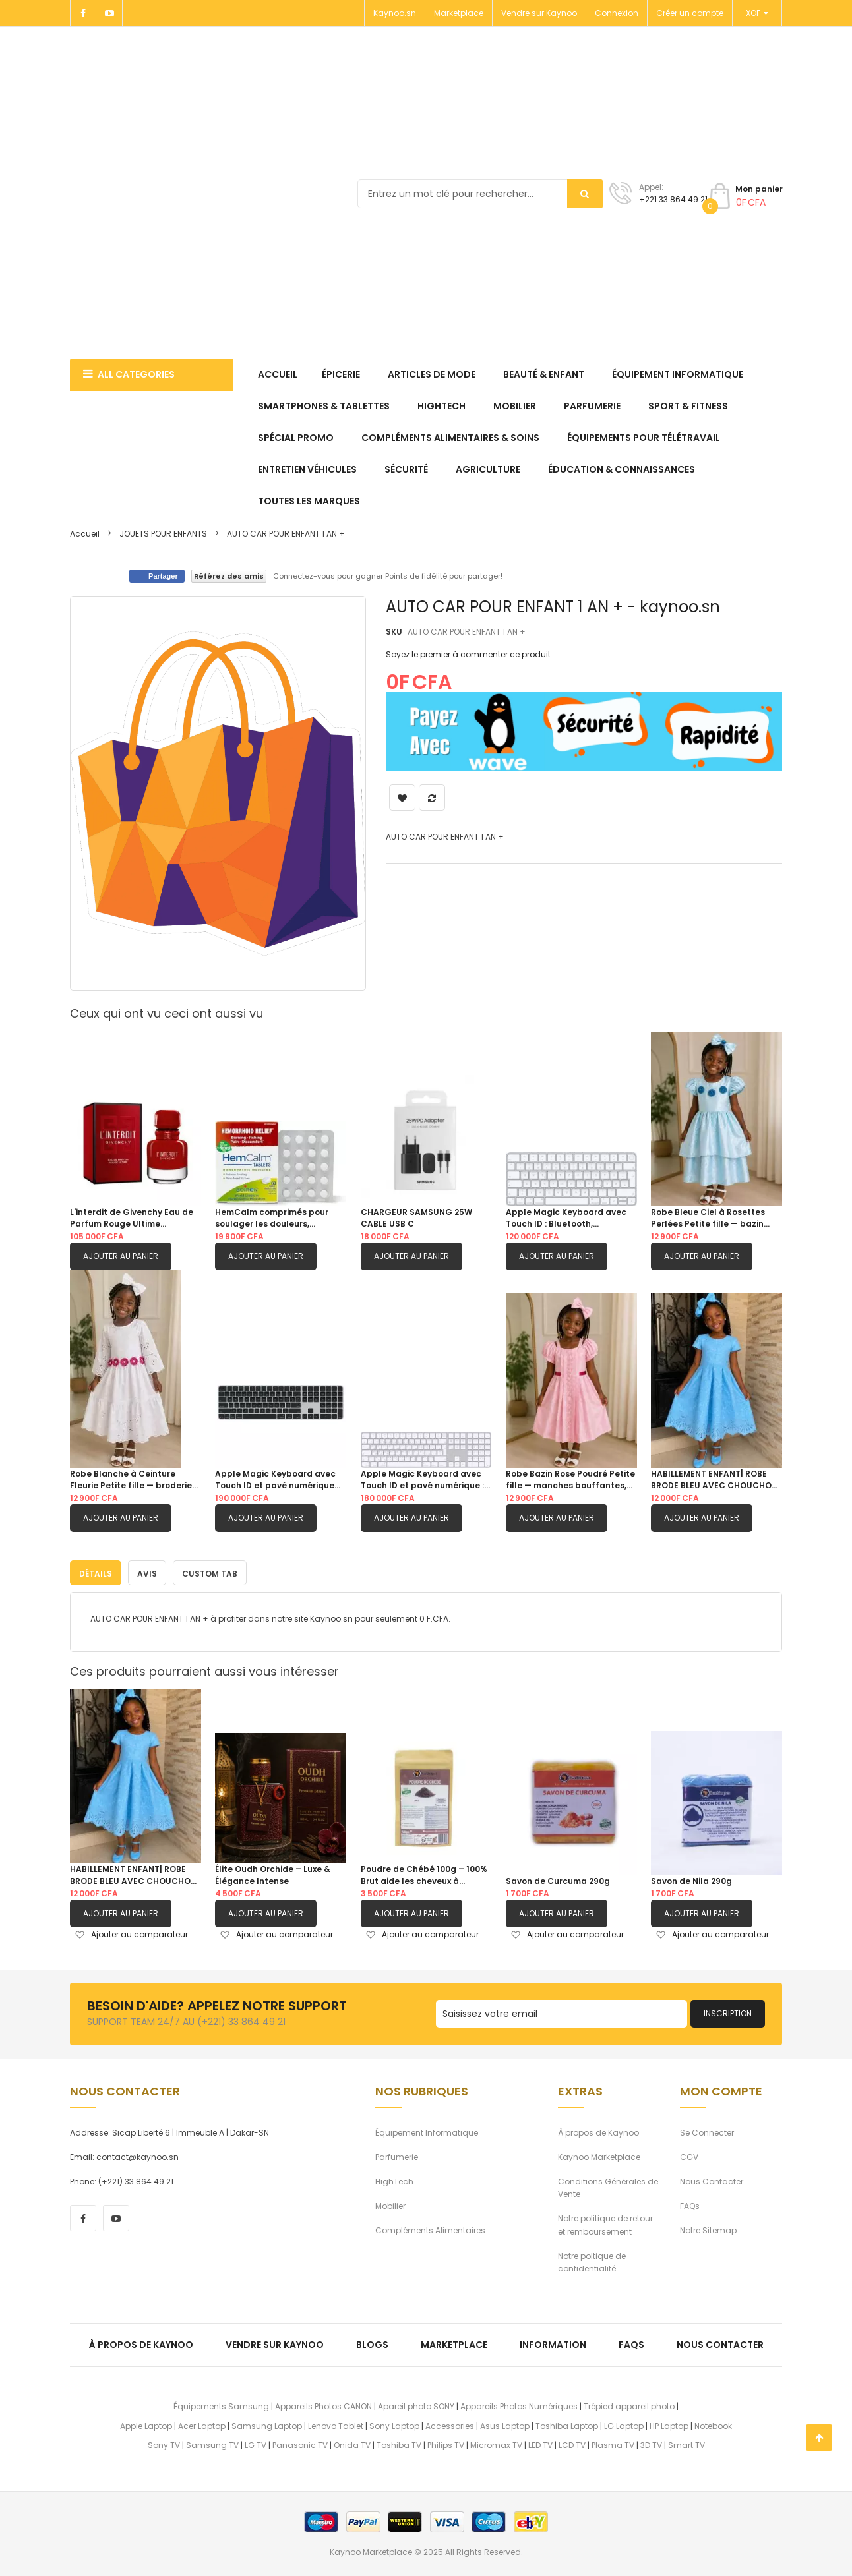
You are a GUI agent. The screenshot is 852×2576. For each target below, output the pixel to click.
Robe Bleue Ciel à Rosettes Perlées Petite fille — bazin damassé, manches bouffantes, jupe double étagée (708, 1218)
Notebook (713, 2424)
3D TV (651, 2443)
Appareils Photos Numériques (519, 2404)
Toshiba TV (399, 2443)
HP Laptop (669, 2424)
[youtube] (116, 2216)
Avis (147, 1571)
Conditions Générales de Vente (608, 2186)
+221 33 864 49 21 (673, 199)
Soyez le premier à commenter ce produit (468, 654)
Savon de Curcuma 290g (558, 1879)
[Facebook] (83, 13)
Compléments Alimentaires (430, 2229)
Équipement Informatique (426, 2130)
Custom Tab (209, 1571)
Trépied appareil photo (629, 2404)
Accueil (85, 533)
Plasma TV (613, 2443)
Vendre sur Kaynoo (539, 12)
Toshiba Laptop (566, 2424)
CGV (689, 2155)
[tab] (95, 1570)
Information (553, 2342)
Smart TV (686, 2443)
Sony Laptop (394, 2424)
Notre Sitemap (708, 2229)
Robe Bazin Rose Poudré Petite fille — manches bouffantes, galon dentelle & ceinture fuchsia (570, 1480)
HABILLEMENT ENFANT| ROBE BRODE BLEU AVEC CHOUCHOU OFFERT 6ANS (714, 1480)
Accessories (449, 2424)
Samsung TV (212, 2443)
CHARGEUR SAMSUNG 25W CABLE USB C (416, 1217)
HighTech (394, 2179)
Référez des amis (229, 576)
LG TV (255, 2443)
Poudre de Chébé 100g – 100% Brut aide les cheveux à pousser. (424, 1873)
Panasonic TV (300, 2443)
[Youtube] (109, 13)
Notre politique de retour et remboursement (605, 2223)
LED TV (540, 2443)
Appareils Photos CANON (323, 2404)
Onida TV (352, 2443)
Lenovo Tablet (335, 2424)
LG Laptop (624, 2424)
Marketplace (458, 12)
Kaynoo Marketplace (599, 2155)
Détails (95, 1571)
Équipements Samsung (221, 2404)
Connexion (616, 12)
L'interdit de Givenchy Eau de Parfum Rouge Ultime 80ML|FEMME (131, 1218)
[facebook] (83, 2216)
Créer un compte (689, 12)
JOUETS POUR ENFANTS (163, 533)
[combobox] (480, 193)
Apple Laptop (146, 2424)
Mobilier (390, 2204)
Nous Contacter (711, 2179)
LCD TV (572, 2443)
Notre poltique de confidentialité (592, 2260)
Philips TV (445, 2443)
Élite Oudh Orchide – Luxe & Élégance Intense (272, 1873)
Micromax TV (496, 2443)
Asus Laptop (505, 2424)
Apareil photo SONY (416, 2404)
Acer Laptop (202, 2424)
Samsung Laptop (266, 2424)
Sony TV (164, 2443)
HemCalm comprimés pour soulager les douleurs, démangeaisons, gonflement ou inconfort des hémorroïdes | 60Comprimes (280, 1218)
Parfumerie (396, 2155)
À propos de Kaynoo (598, 2130)
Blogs (372, 2342)
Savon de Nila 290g (691, 1879)
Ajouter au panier (120, 1256)
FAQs (690, 2204)
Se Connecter (707, 2130)
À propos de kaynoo (141, 2342)
